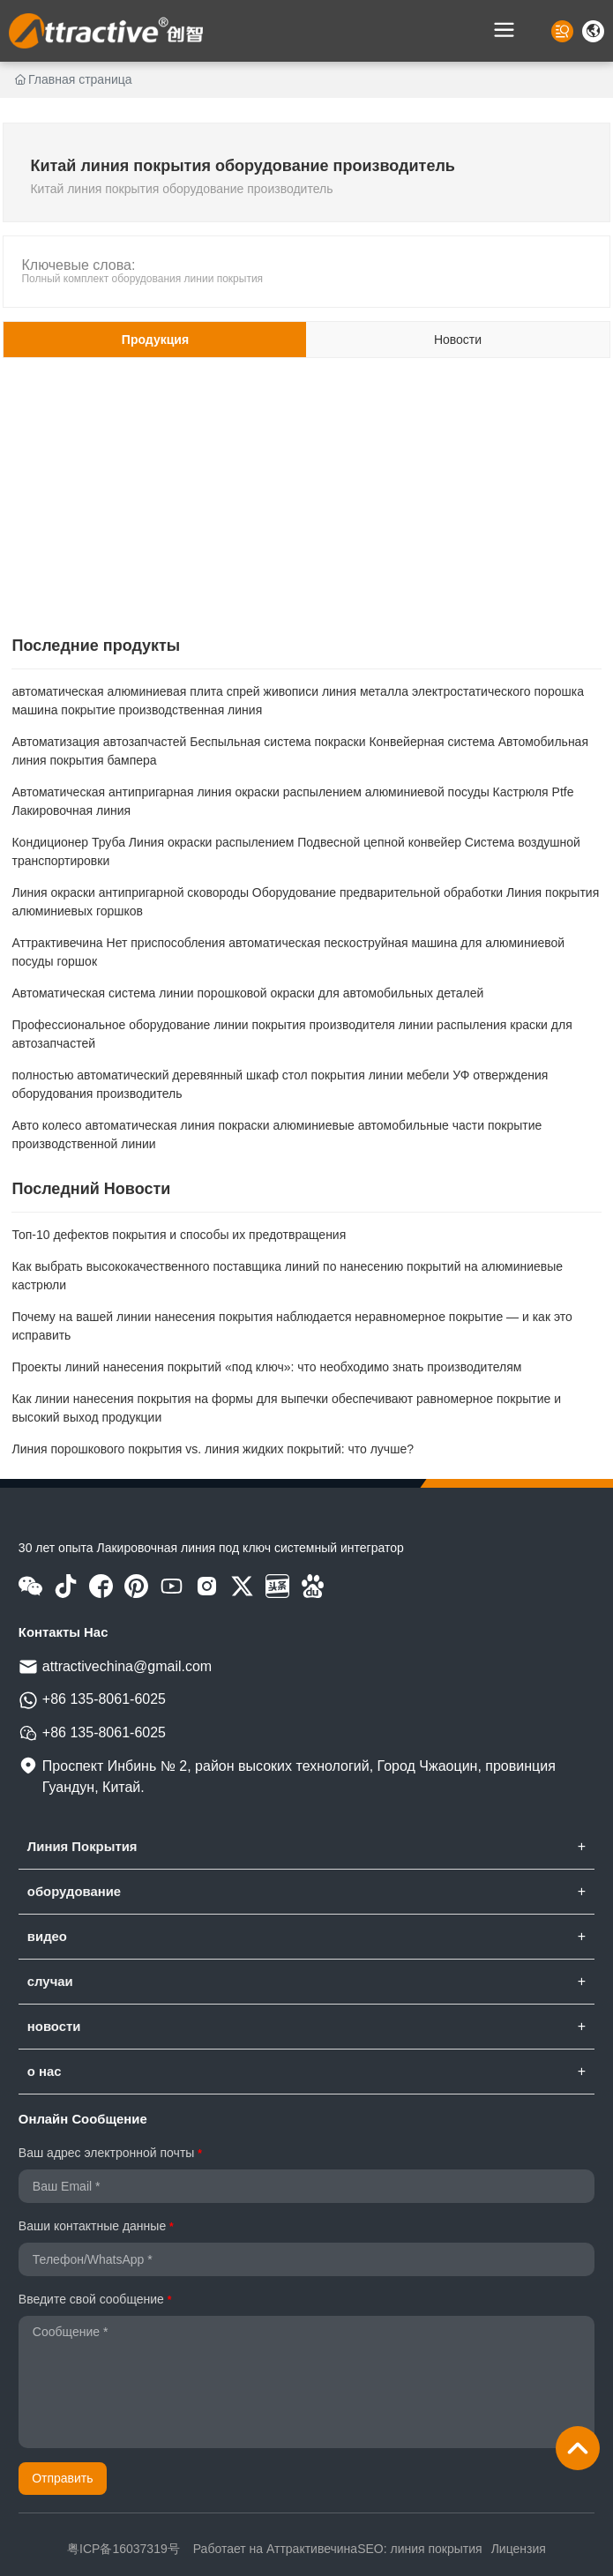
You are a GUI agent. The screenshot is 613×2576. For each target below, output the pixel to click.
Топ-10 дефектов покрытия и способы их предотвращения (178, 1235)
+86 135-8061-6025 (104, 1698)
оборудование (74, 1892)
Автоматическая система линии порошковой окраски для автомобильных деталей (247, 993)
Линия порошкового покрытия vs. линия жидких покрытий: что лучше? (212, 1449)
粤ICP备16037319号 (123, 2549)
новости (54, 2027)
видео (47, 1937)
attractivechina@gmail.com (127, 1666)
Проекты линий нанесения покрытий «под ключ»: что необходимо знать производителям (266, 1367)
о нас (44, 2072)
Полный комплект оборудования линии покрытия (142, 279)
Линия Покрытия (82, 1847)
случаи (50, 1982)
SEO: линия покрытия (419, 2549)
